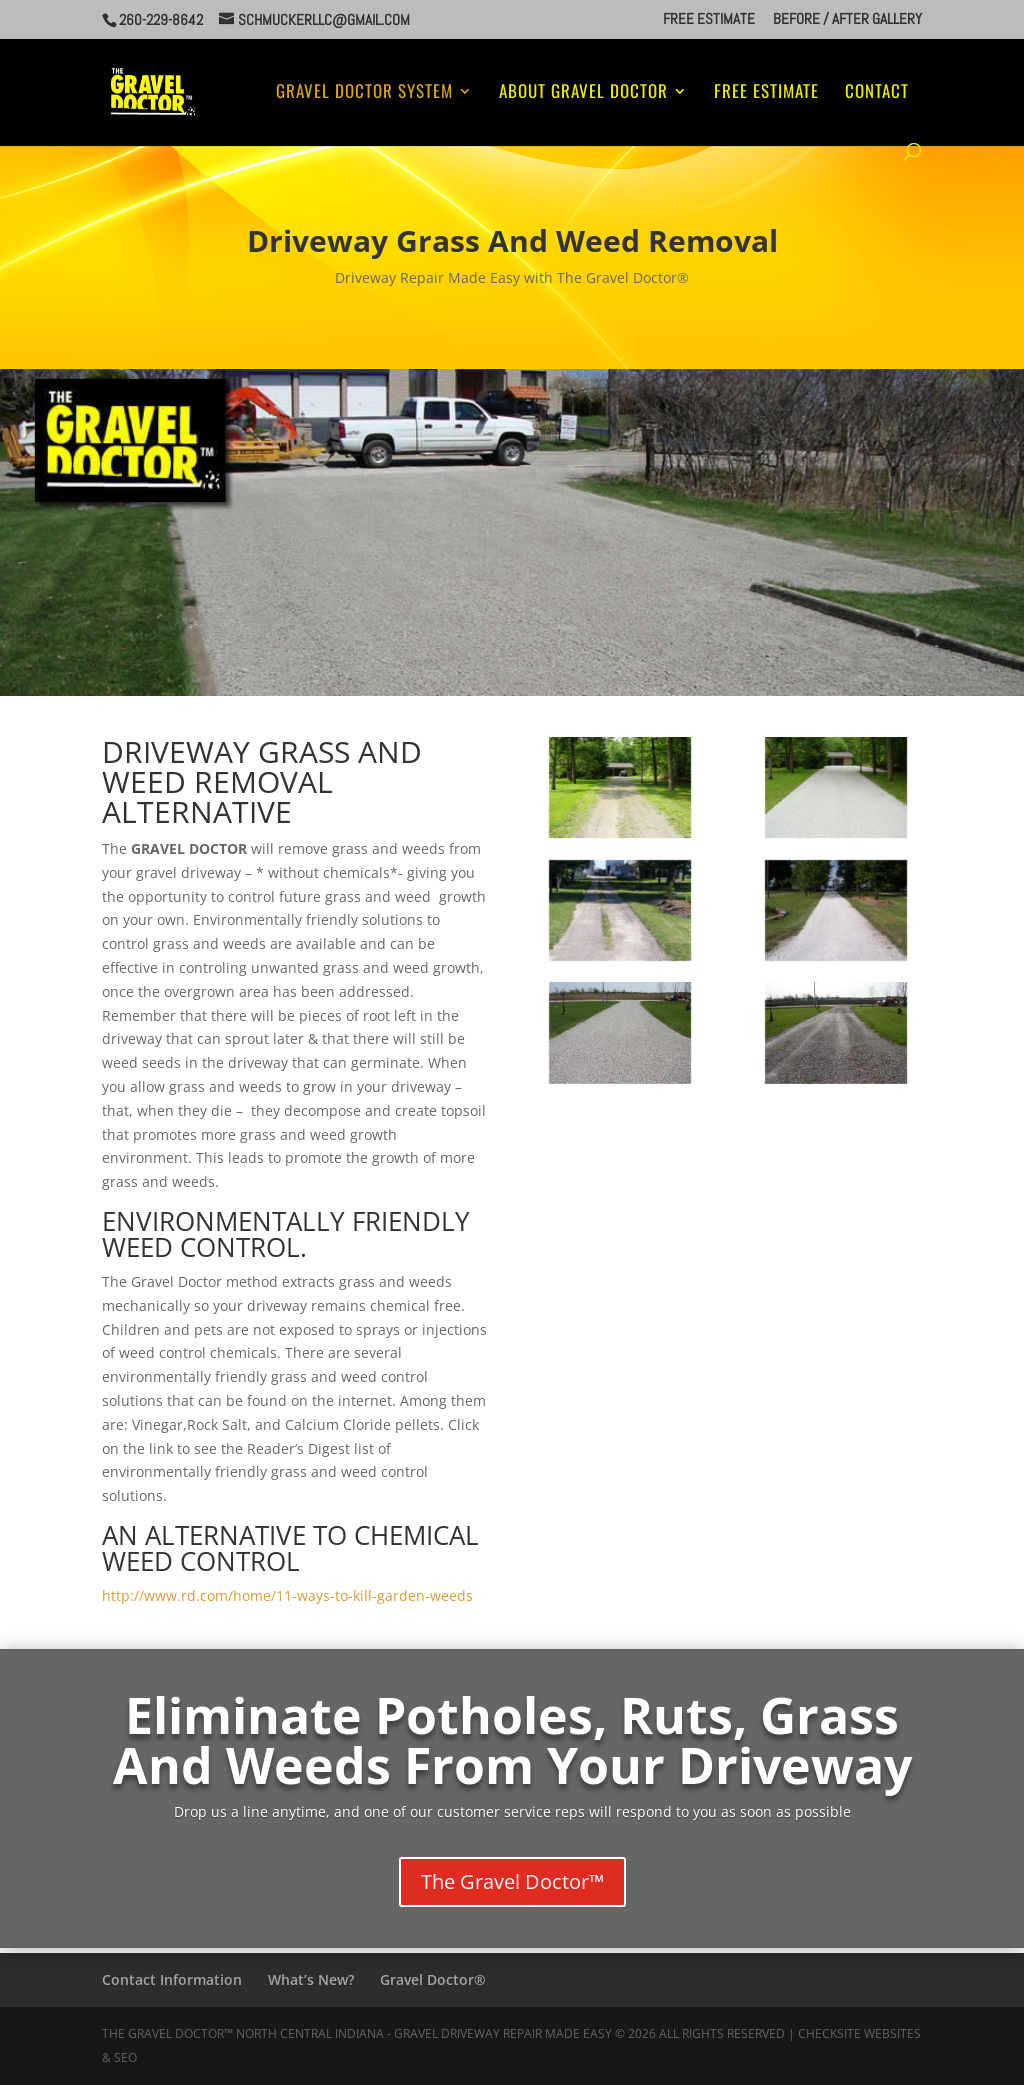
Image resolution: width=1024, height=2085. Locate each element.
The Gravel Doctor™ (512, 1881)
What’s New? (311, 1979)
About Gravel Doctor (583, 93)
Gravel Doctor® (433, 1979)
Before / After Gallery (847, 19)
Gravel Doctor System (364, 93)
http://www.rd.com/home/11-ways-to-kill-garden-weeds (287, 1595)
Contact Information (172, 1979)
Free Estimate (709, 19)
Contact (877, 93)
